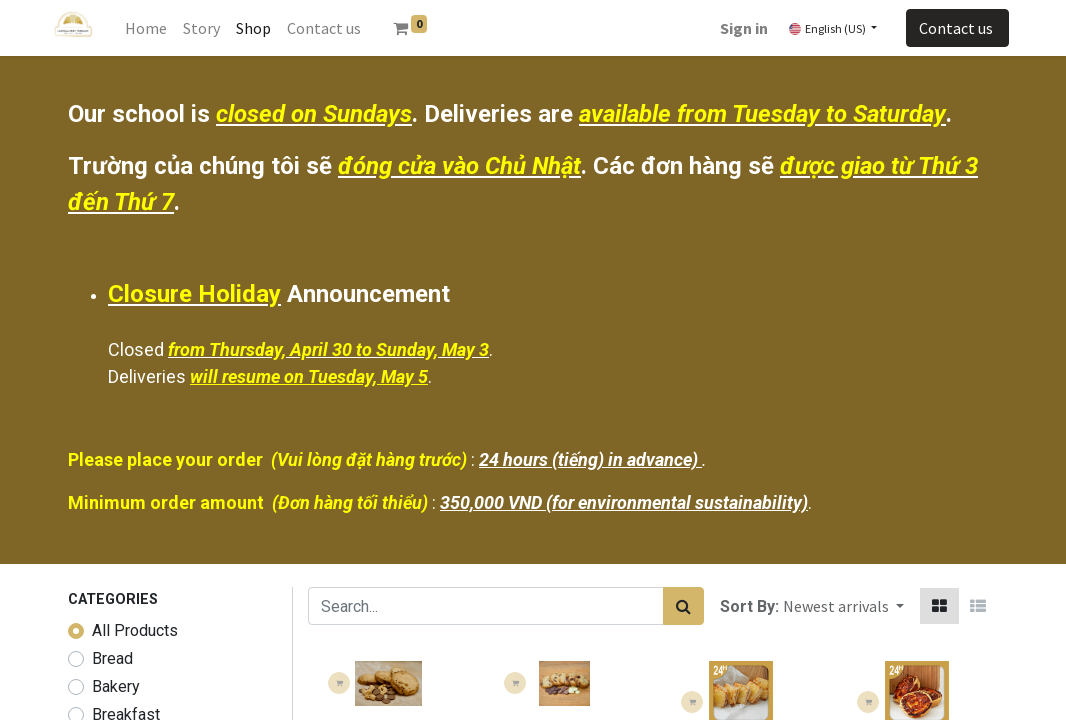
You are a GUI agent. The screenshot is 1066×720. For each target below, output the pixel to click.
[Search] (683, 606)
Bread (112, 658)
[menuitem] (146, 28)
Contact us (957, 28)
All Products (135, 630)
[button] (843, 606)
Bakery (116, 686)
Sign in (744, 28)
